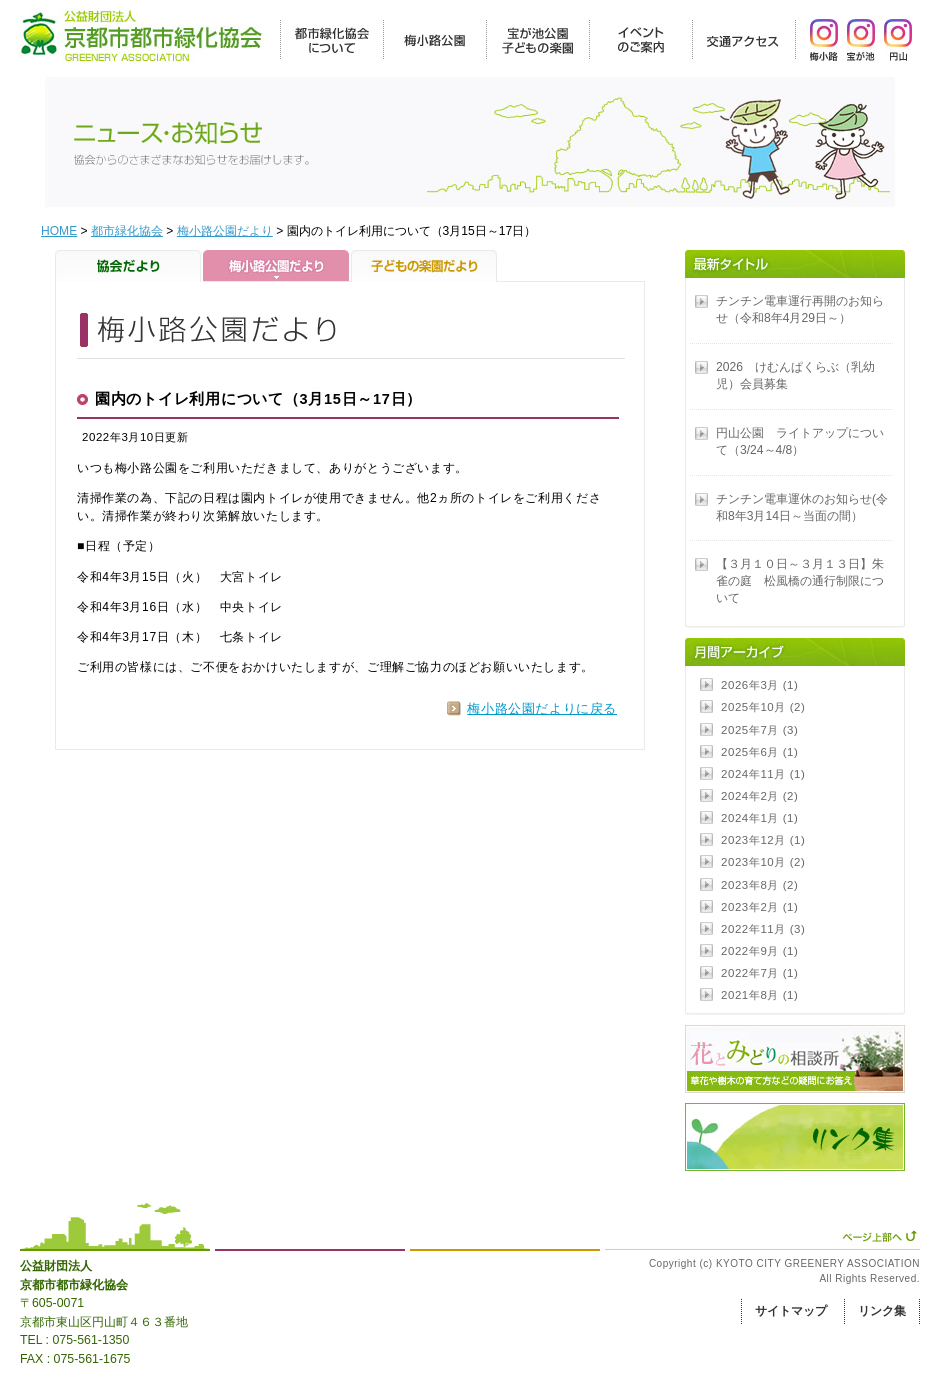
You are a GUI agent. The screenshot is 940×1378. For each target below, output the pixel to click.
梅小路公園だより (225, 231)
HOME (59, 231)
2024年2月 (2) (759, 796)
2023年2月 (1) (759, 907)
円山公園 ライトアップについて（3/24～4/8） (800, 441)
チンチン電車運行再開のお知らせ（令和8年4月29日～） (800, 309)
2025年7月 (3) (759, 730)
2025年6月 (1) (759, 752)
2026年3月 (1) (759, 685)
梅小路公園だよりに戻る (542, 708)
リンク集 (882, 1311)
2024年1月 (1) (759, 818)
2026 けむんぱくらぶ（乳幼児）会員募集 (795, 375)
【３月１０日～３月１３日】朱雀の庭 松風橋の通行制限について (800, 581)
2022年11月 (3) (763, 929)
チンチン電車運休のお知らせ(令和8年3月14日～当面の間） (802, 507)
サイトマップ (791, 1311)
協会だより (129, 266)
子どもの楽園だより (424, 266)
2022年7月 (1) (759, 973)
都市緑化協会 (127, 231)
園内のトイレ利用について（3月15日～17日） (258, 399)
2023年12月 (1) (763, 840)
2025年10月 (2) (763, 707)
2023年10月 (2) (763, 862)
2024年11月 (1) (763, 774)
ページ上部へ (879, 1236)
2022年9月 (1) (759, 951)
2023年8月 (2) (759, 885)
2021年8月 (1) (759, 995)
